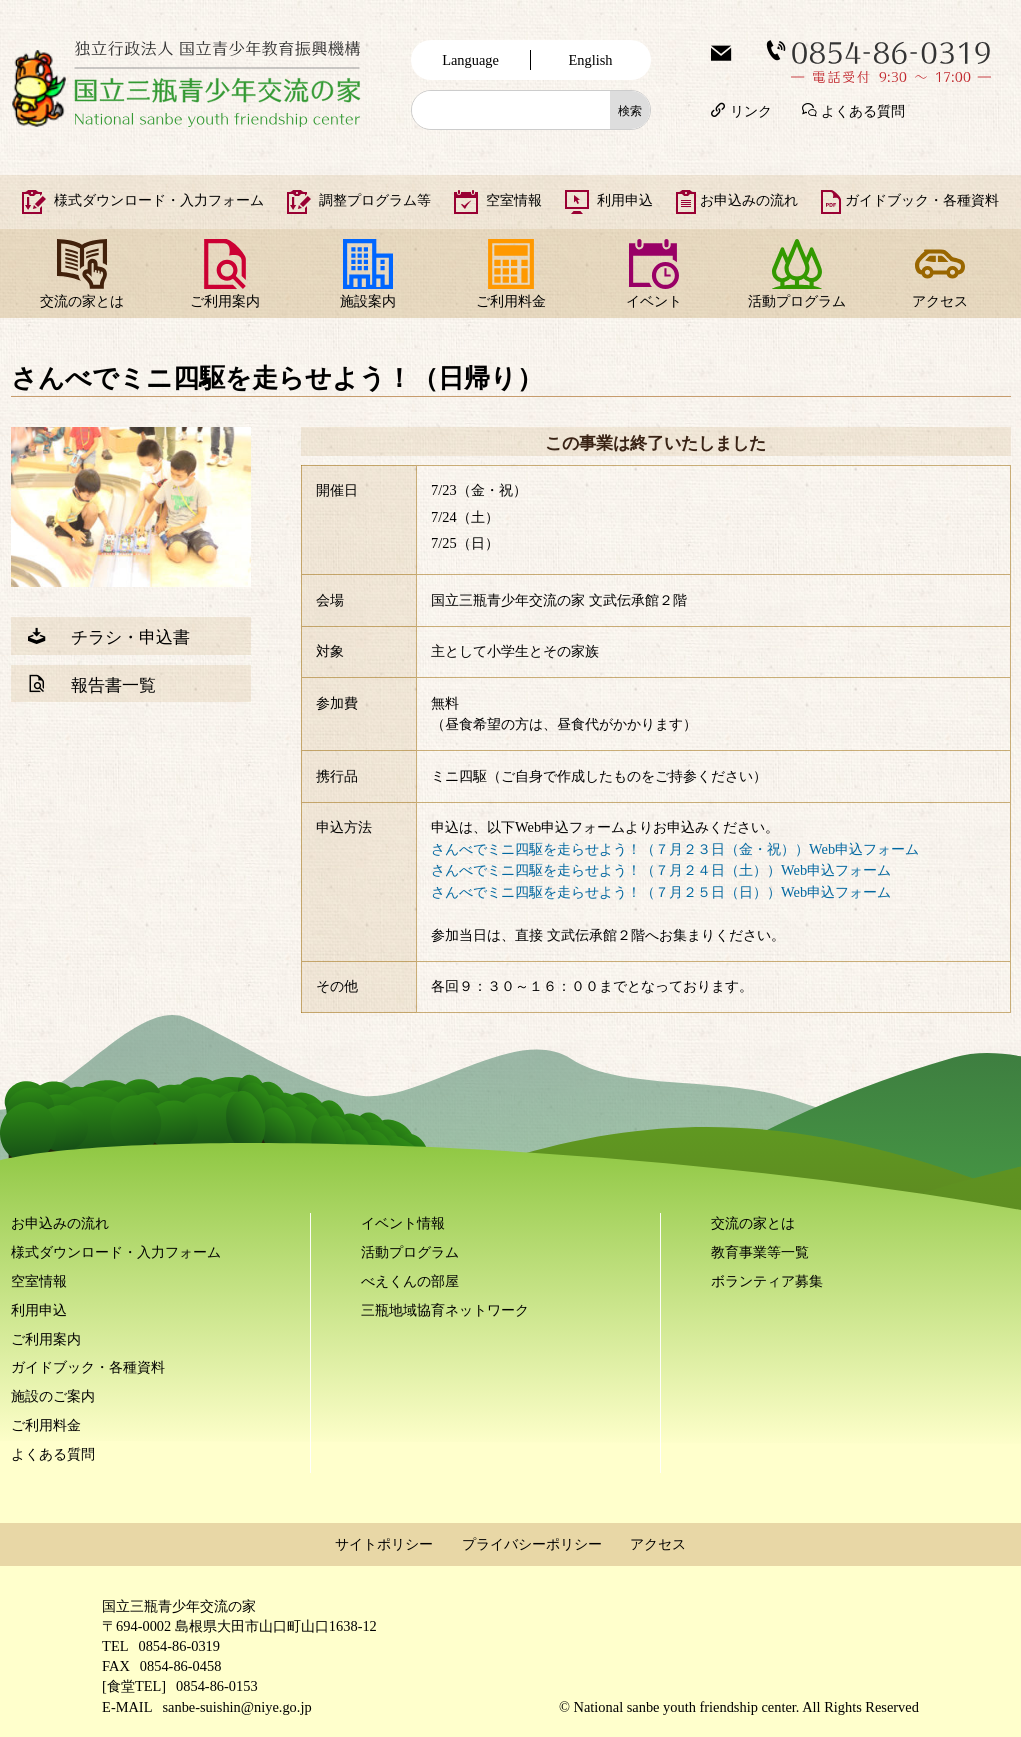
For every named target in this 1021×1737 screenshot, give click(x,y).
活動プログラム (797, 301)
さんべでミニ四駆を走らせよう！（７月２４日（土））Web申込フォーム (661, 870)
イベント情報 (403, 1223)
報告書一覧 (113, 683)
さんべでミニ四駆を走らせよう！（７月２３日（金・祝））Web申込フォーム (675, 849)
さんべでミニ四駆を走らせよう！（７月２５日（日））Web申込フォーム (661, 892)
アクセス (940, 301)
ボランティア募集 (767, 1281)
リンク (751, 109)
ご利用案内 (225, 301)
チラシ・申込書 (130, 635)
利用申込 (625, 200)
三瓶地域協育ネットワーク (445, 1310)
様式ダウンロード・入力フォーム (159, 200)
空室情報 (514, 200)
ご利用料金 (511, 301)
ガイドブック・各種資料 (922, 200)
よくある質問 (863, 109)
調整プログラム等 (375, 200)
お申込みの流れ (749, 200)
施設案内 (368, 301)
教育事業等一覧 (760, 1252)
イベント (654, 301)
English (591, 60)
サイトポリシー (384, 1544)
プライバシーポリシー (532, 1544)
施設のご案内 (53, 1396)
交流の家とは (82, 301)
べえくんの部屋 (410, 1281)
